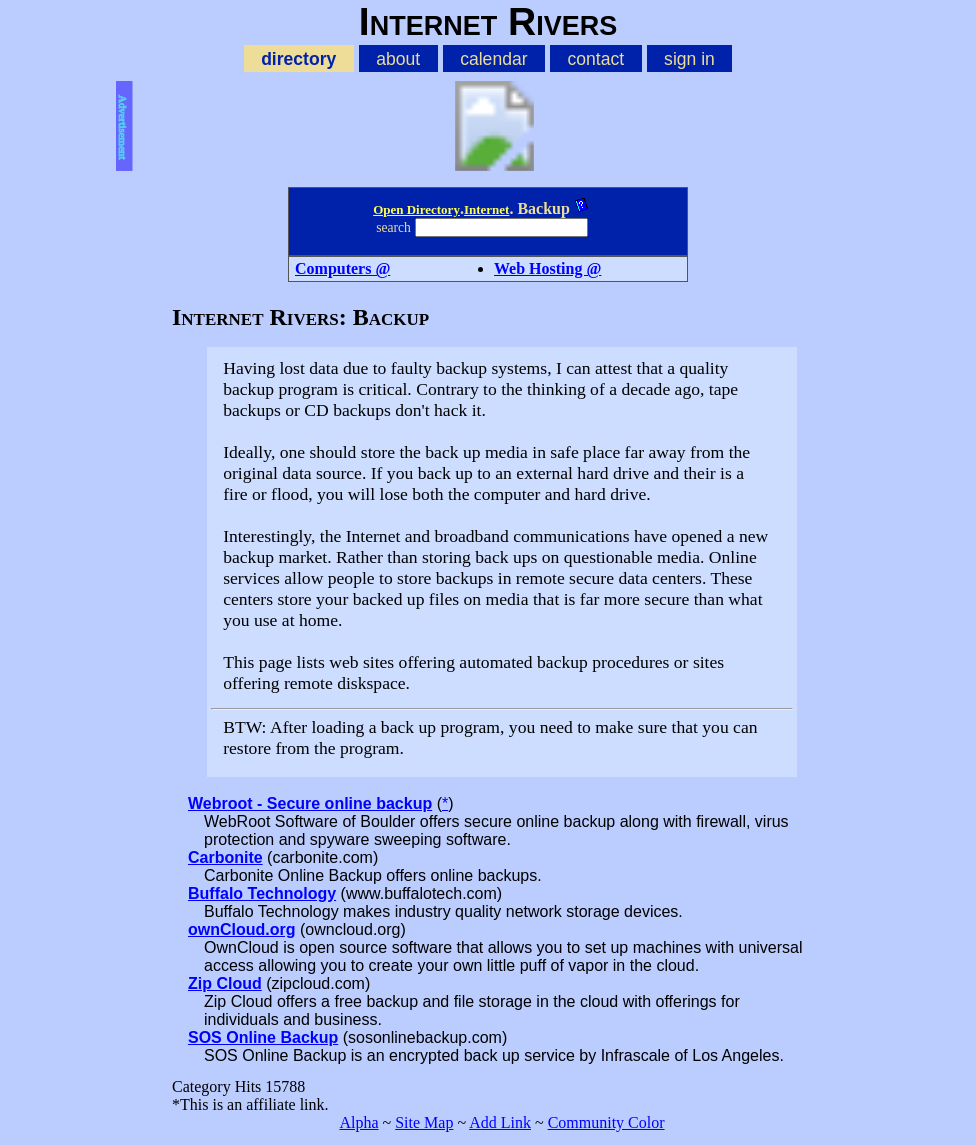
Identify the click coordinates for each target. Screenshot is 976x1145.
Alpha (358, 1122)
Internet (487, 209)
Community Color (606, 1122)
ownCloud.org (242, 929)
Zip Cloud (225, 983)
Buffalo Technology (262, 893)
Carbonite (225, 857)
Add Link (500, 1122)
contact (596, 58)
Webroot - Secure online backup (310, 803)
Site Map (424, 1122)
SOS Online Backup (263, 1037)
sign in (689, 58)
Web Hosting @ (547, 268)
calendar (493, 58)
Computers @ (342, 268)
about (398, 58)
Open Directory (416, 209)
